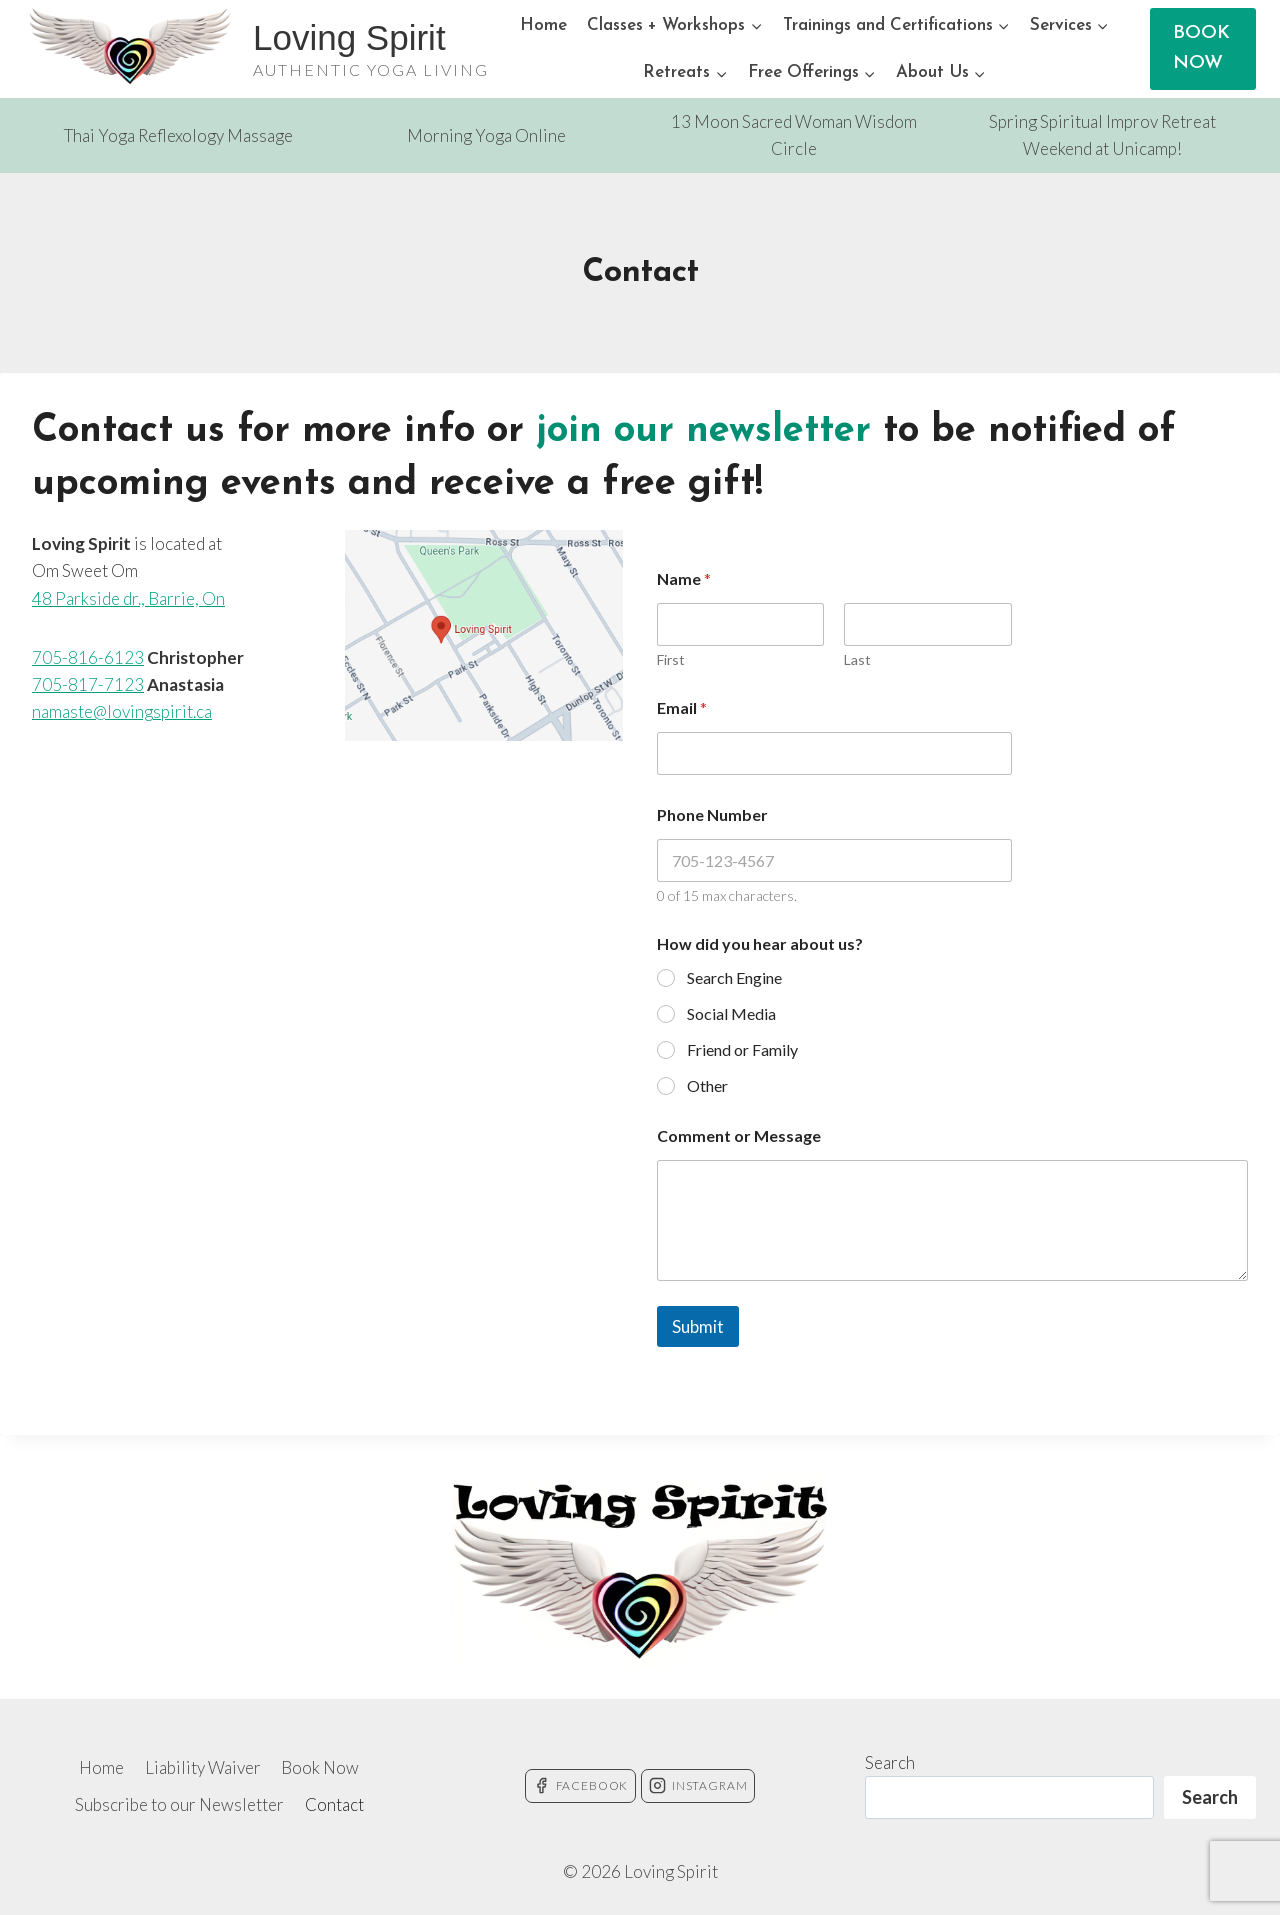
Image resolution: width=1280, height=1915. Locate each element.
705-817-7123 (88, 684)
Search (890, 1762)
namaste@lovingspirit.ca (122, 711)
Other (707, 1085)
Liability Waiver (203, 1767)
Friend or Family (742, 1049)
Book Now (320, 1767)
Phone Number (712, 814)
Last (857, 659)
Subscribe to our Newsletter (179, 1804)
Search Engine (734, 977)
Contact (334, 1804)
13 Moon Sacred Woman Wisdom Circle (794, 135)
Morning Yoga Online (486, 135)
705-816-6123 (88, 657)
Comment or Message (739, 1135)
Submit (698, 1326)
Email (682, 707)
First (671, 659)
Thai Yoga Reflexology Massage (178, 135)
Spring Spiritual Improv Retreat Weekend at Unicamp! (1102, 135)
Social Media (731, 1013)
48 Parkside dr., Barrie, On (128, 598)
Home (543, 25)
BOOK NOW (1201, 48)
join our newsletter (703, 431)
